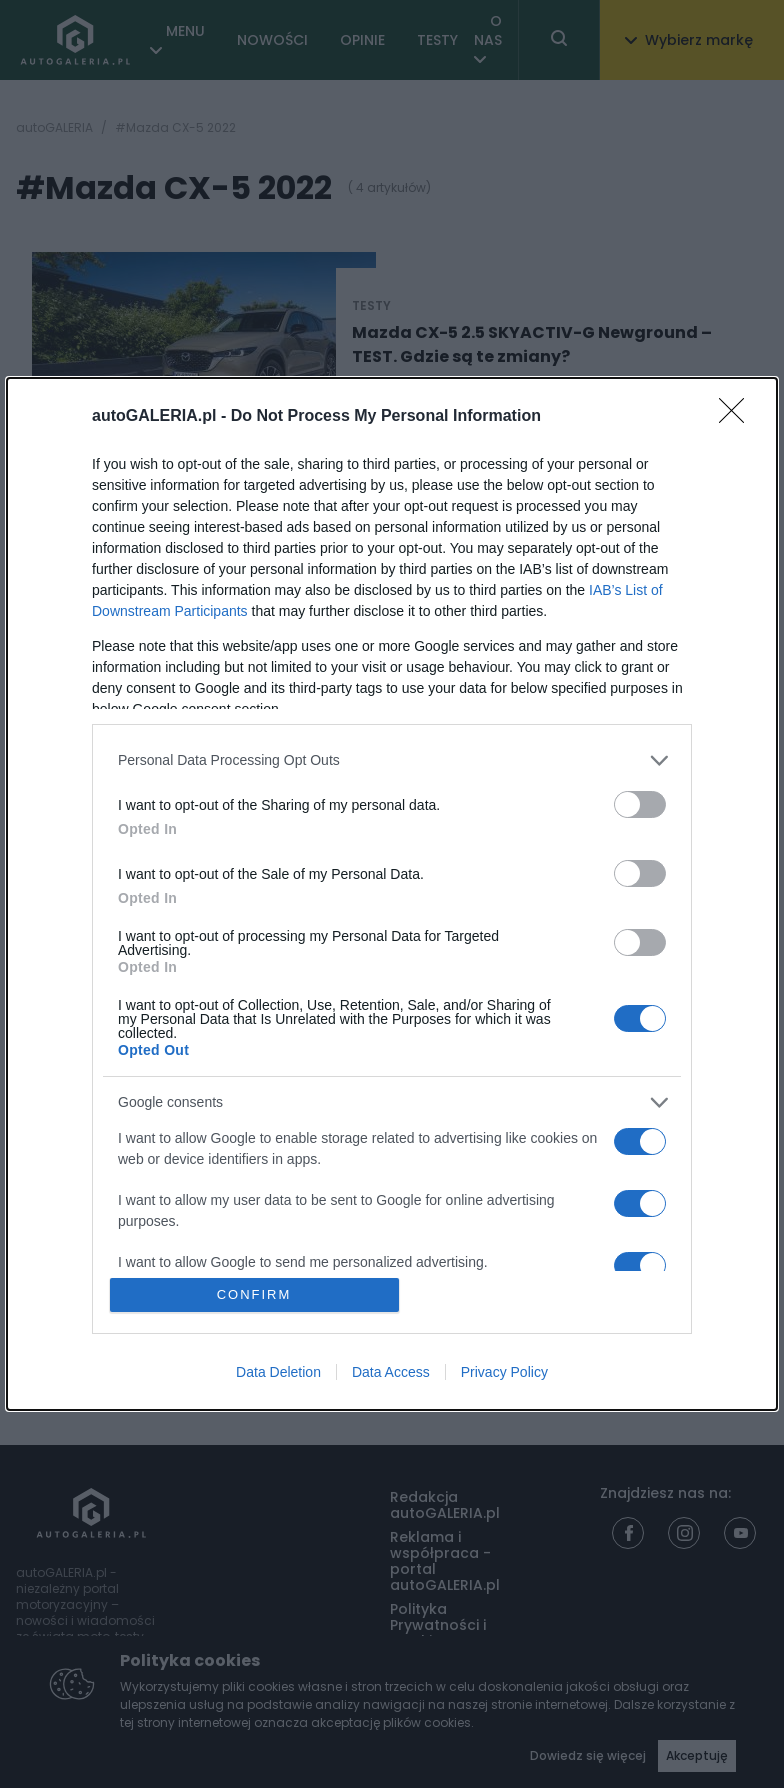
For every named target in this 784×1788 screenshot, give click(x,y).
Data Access (391, 1372)
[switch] (640, 804)
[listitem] (392, 760)
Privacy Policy (504, 1372)
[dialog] (392, 894)
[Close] (738, 417)
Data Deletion (278, 1372)
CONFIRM (254, 1294)
